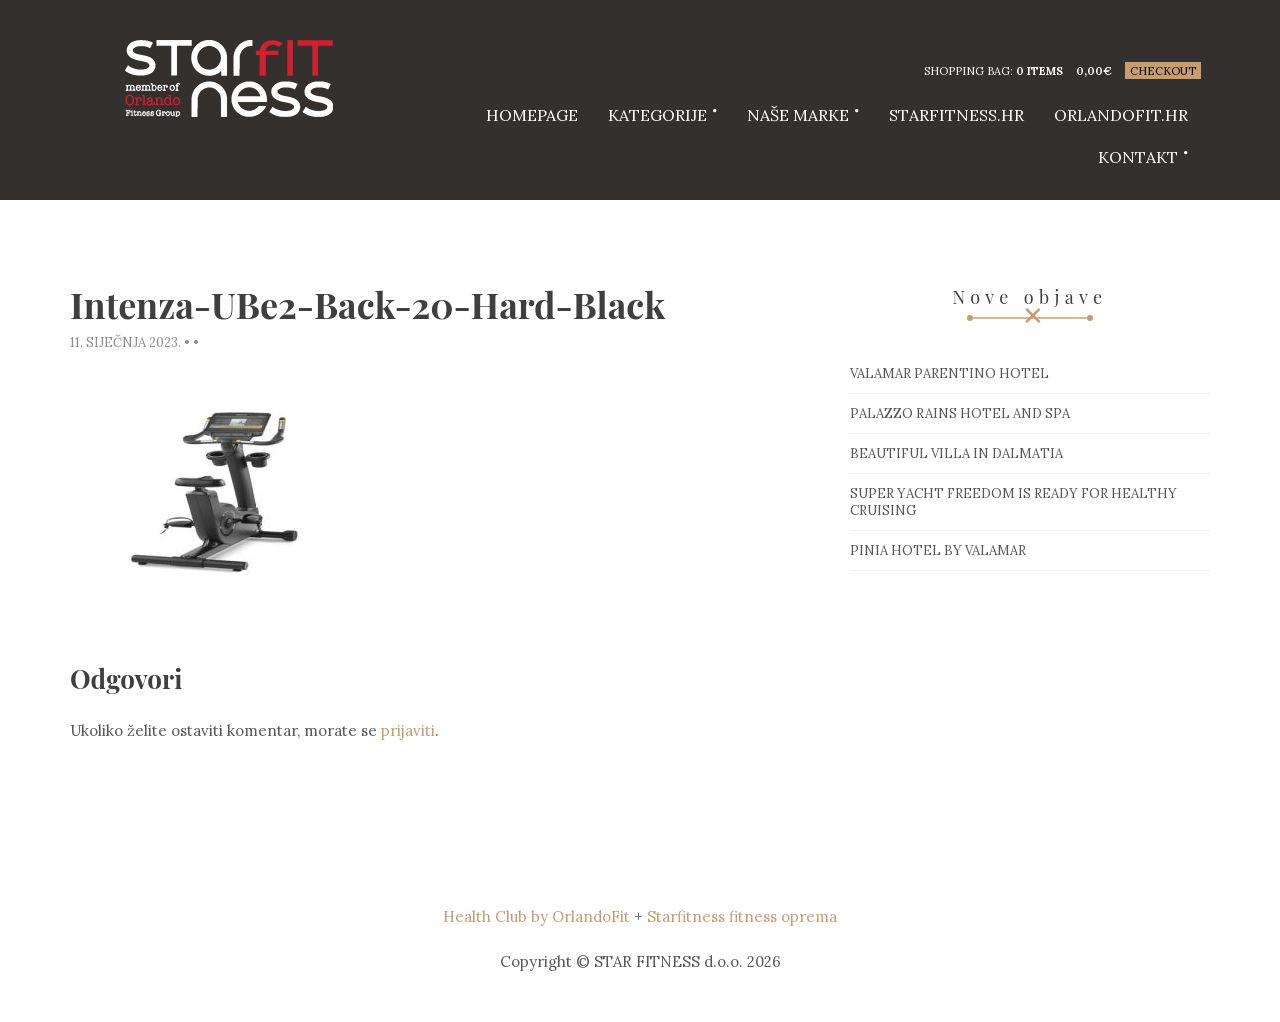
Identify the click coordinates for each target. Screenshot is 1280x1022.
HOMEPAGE (532, 115)
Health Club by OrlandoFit (536, 916)
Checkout (1163, 71)
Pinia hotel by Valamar (938, 550)
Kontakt (1138, 157)
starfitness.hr (956, 115)
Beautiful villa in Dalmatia (956, 453)
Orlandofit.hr (1121, 115)
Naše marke (798, 115)
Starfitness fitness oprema (742, 916)
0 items (1039, 71)
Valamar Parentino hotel (949, 373)
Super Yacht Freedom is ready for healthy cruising (1013, 502)
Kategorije (657, 115)
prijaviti (408, 730)
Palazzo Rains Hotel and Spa (960, 413)
